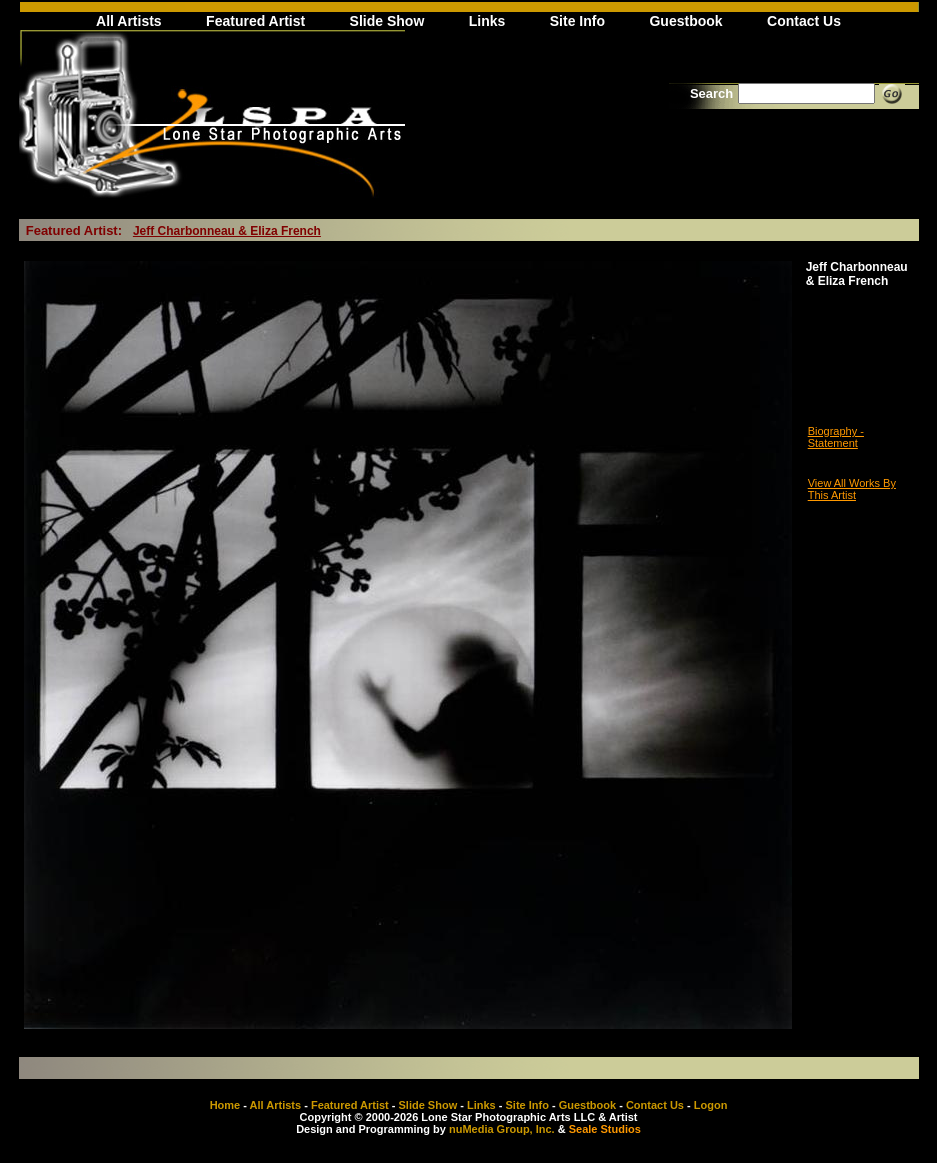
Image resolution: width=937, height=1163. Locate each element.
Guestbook (685, 21)
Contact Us (804, 21)
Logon (711, 1105)
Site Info (577, 21)
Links (487, 21)
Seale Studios (605, 1129)
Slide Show (387, 21)
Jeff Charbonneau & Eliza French (227, 231)
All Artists (129, 21)
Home (225, 1105)
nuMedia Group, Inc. (502, 1129)
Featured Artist (255, 21)
